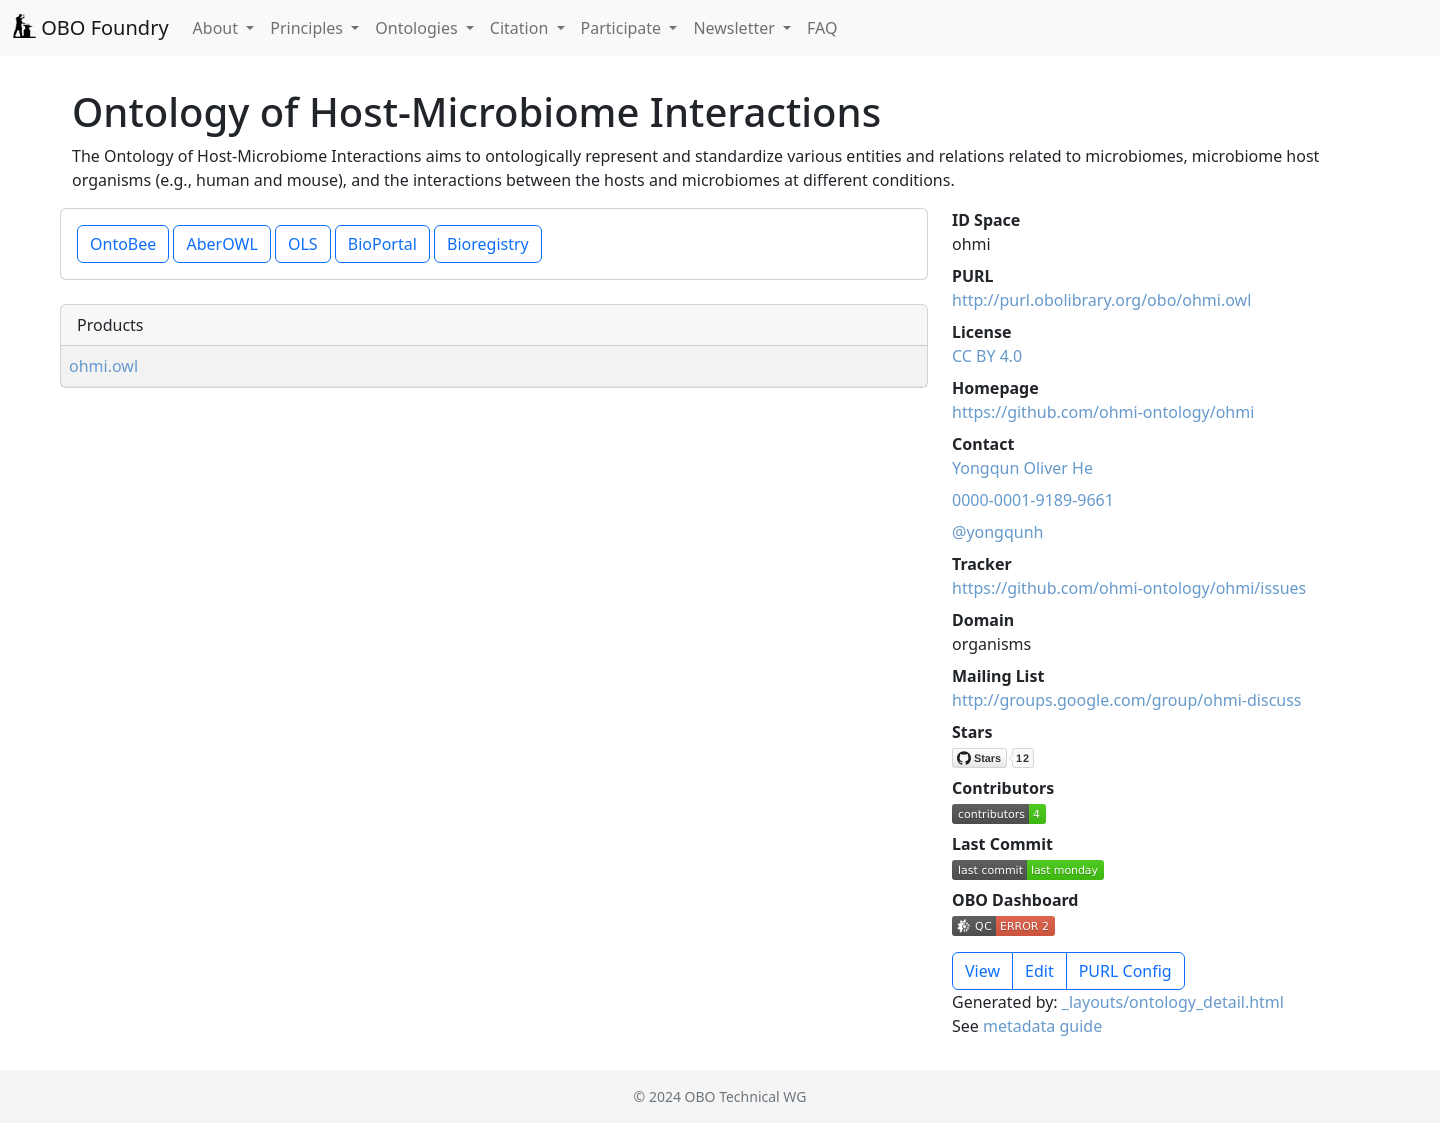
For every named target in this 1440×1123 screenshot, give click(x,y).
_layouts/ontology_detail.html (1173, 1002)
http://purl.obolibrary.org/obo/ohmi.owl (1101, 300)
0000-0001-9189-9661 (1033, 500)
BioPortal (382, 244)
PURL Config (1125, 971)
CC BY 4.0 (987, 356)
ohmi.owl (103, 366)
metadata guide (1042, 1026)
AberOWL (221, 244)
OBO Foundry (90, 27)
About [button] (218, 28)
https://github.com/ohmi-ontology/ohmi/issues (1129, 588)
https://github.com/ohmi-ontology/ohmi (1103, 412)
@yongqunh (997, 532)
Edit (1039, 971)
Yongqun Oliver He (1022, 468)
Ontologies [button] (418, 28)
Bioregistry (488, 244)
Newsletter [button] (736, 28)
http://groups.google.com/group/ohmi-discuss (1127, 700)
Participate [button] (623, 28)
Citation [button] (521, 28)
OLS (303, 244)
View (982, 971)
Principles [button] (308, 28)
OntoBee (123, 244)
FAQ (822, 28)
